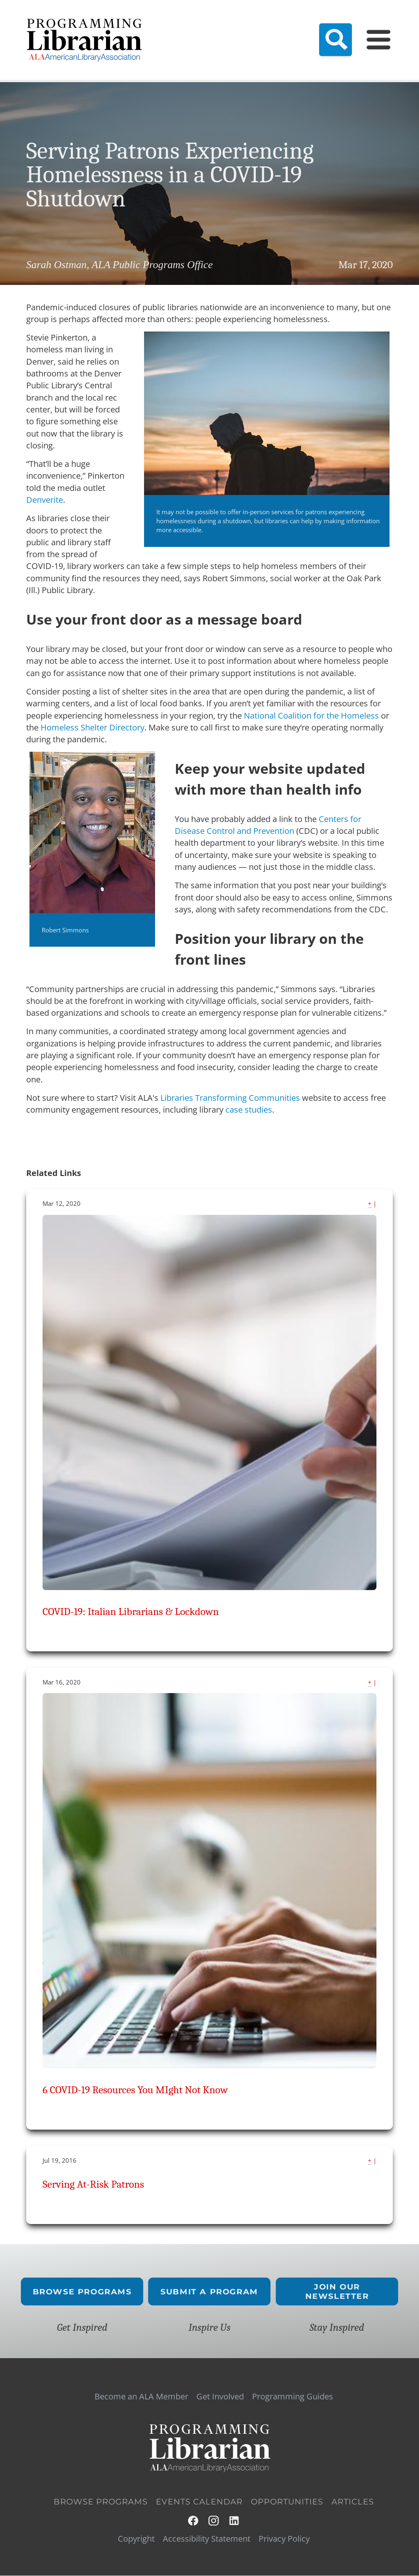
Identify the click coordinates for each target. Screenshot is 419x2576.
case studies (248, 1109)
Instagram (214, 2521)
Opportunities (287, 2502)
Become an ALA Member (141, 2396)
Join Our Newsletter (337, 2291)
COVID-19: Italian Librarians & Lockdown (131, 1611)
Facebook (193, 2521)
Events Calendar (199, 2502)
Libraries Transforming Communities (230, 1097)
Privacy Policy (284, 2539)
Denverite (44, 499)
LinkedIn (234, 2521)
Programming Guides (292, 2396)
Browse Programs (82, 2291)
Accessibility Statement (206, 2539)
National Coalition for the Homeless (311, 715)
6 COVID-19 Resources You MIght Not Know (135, 2090)
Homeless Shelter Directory (92, 727)
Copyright (136, 2539)
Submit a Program (210, 2291)
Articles (352, 2502)
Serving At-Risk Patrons (93, 2184)
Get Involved (220, 2396)
